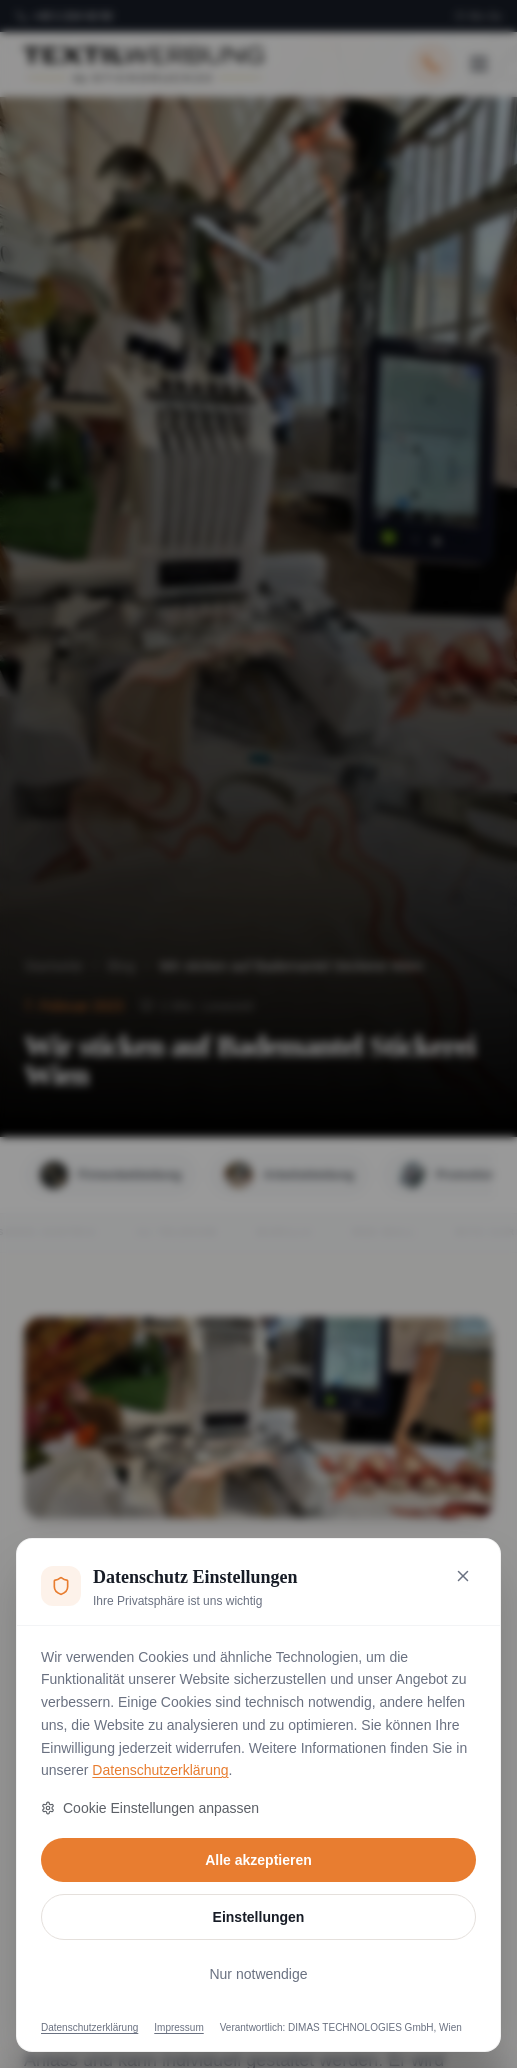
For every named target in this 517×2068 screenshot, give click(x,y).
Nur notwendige (258, 1974)
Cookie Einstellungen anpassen (150, 1808)
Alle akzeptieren (258, 1860)
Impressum (178, 2027)
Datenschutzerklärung (160, 1770)
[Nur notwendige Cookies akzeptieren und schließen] (463, 1576)
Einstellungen (259, 1917)
